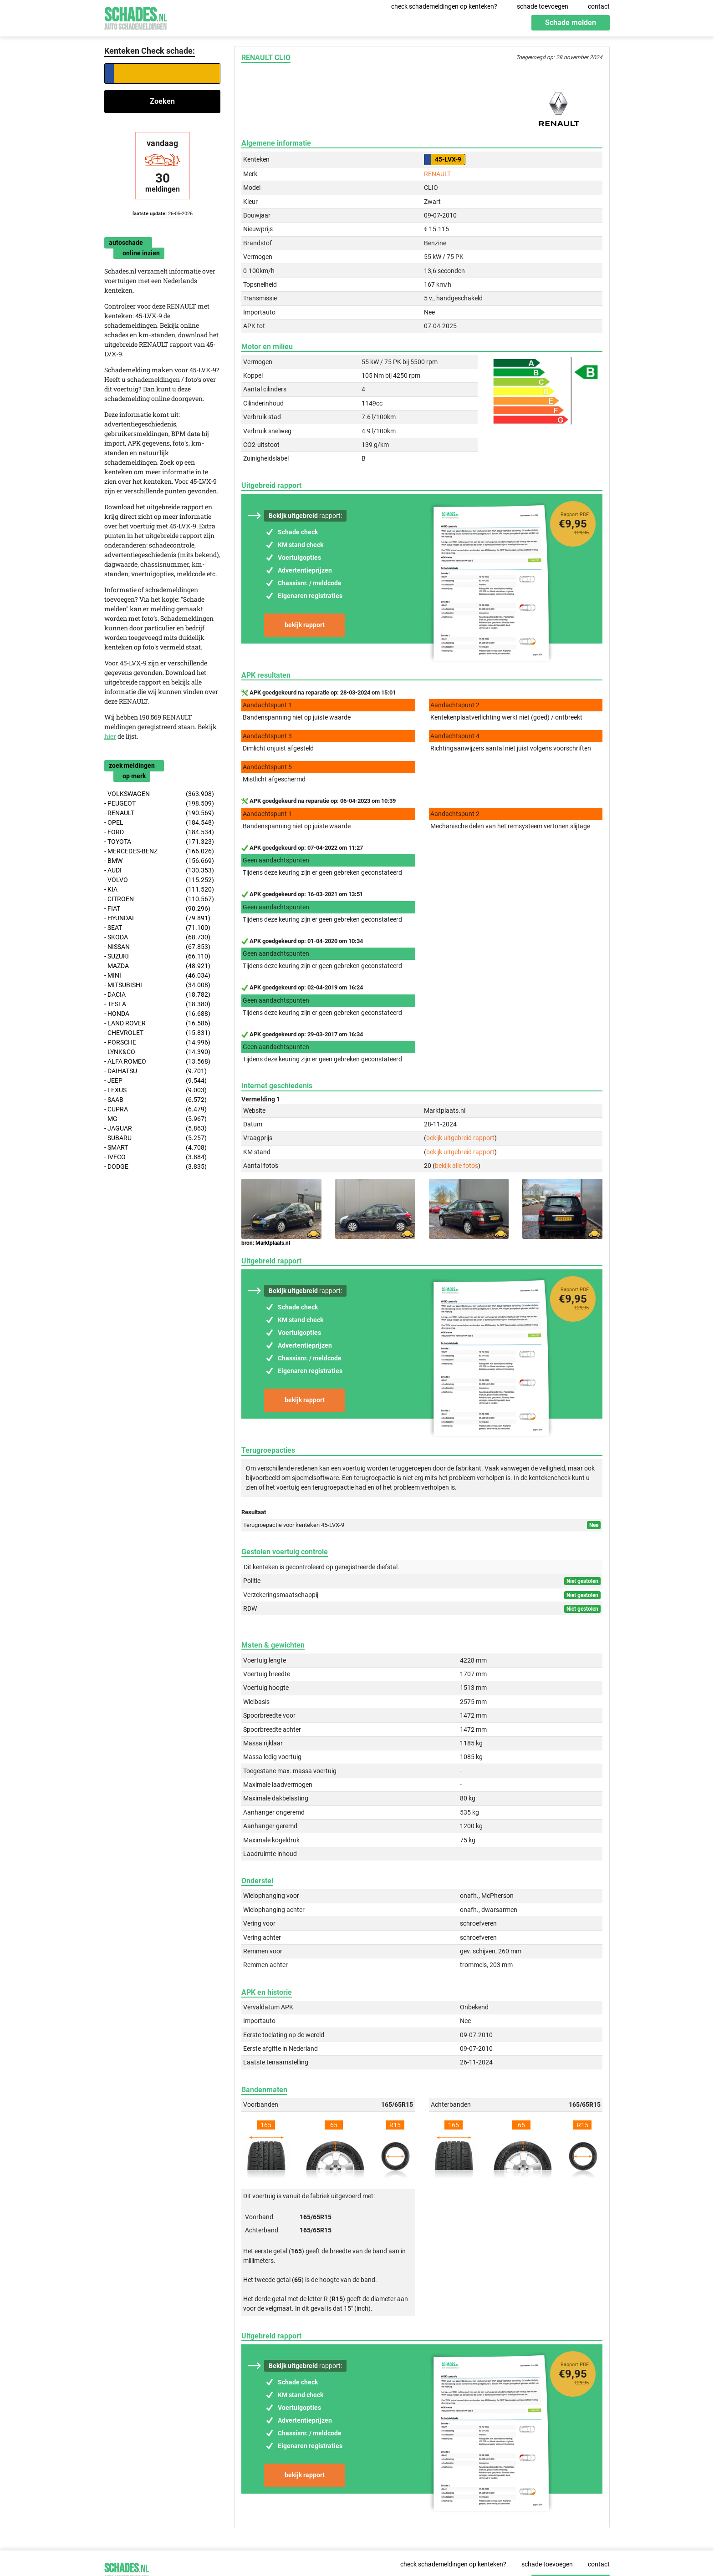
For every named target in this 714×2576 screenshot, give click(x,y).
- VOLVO (159, 880)
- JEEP (155, 1080)
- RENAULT (159, 813)
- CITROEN (159, 899)
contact (599, 6)
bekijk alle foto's (456, 1165)
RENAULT (437, 173)
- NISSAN (157, 947)
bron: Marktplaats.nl (265, 1243)
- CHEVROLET (157, 1033)
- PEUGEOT (159, 803)
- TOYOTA (159, 842)
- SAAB (155, 1100)
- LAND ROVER (157, 1023)
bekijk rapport (305, 625)
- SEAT (157, 928)
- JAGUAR (155, 1128)
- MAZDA (157, 966)
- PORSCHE (157, 1042)
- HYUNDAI (157, 918)
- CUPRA (155, 1109)
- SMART (155, 1147)
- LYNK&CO (157, 1052)
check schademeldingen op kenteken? (444, 6)
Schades (135, 17)
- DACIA (157, 994)
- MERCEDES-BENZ (159, 851)
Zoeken (162, 101)
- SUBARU (155, 1138)
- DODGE (155, 1166)
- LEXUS (155, 1090)
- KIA (159, 889)
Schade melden (570, 22)
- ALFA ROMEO (157, 1061)
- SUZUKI (157, 956)
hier (110, 736)
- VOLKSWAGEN (159, 794)
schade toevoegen (542, 6)
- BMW (159, 861)
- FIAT (157, 908)
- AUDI (159, 870)
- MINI (157, 975)
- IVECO (155, 1157)
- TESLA (157, 1004)
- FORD (159, 832)
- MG (155, 1119)
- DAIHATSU (155, 1071)
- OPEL (159, 822)
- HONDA (157, 1014)
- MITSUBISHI (157, 985)
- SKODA (157, 937)
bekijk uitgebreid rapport (460, 1137)
